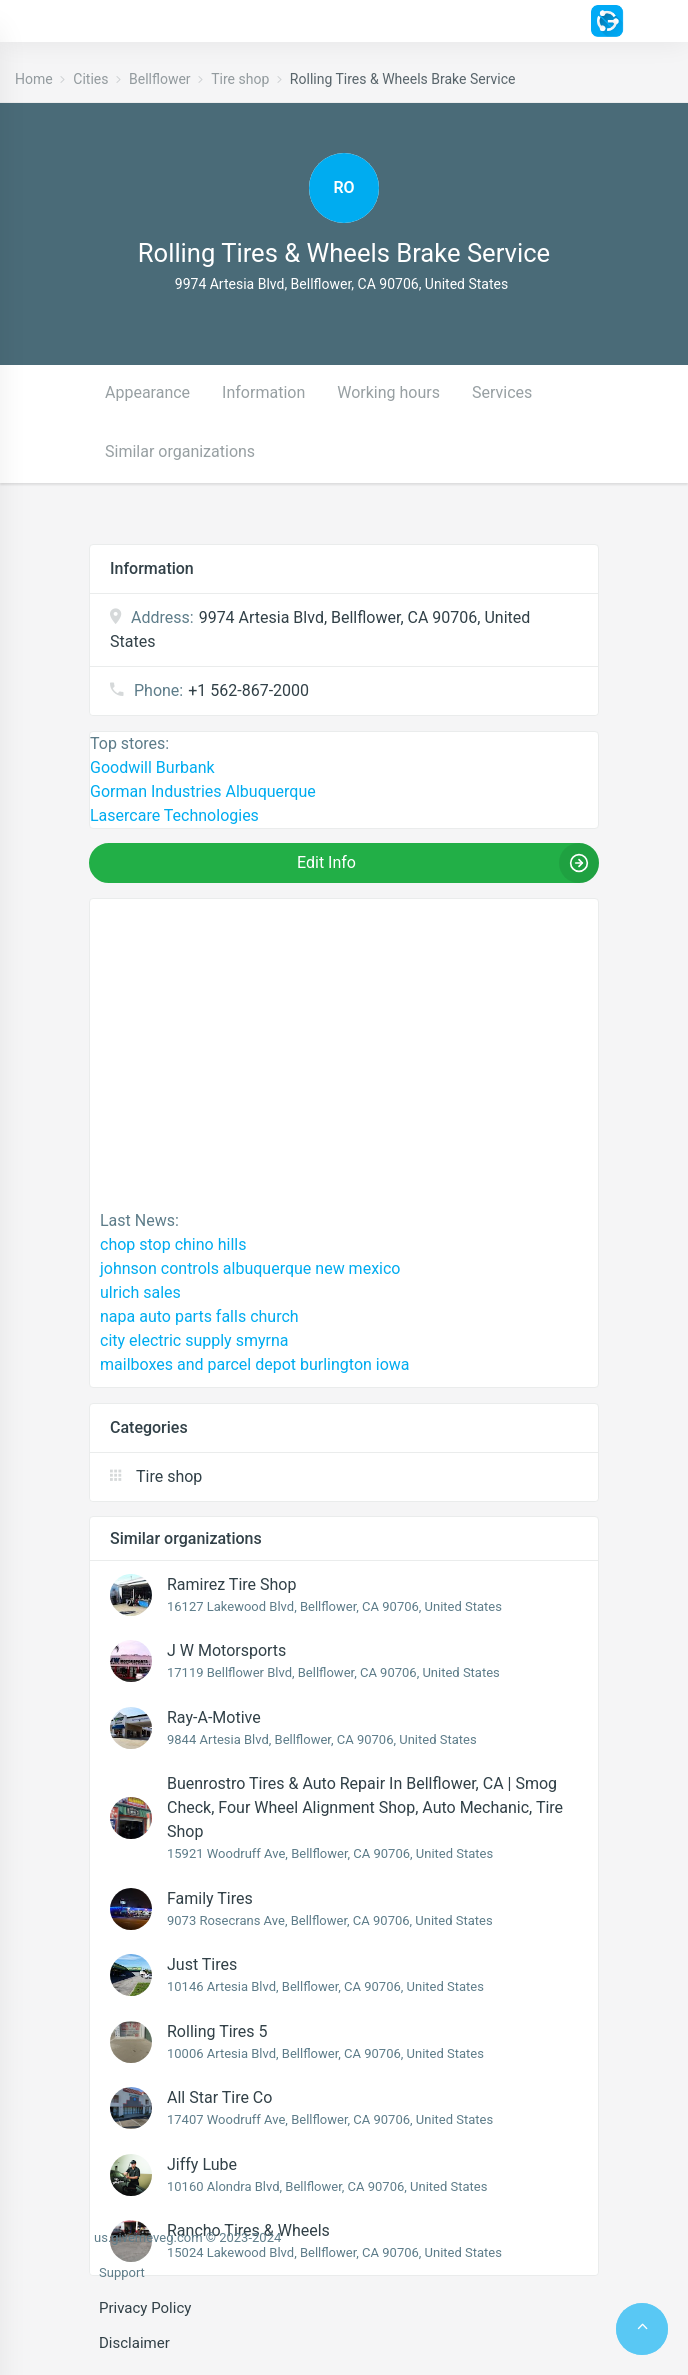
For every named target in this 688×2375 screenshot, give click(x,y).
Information (263, 392)
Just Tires (202, 1964)
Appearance (147, 392)
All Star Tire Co (219, 2097)
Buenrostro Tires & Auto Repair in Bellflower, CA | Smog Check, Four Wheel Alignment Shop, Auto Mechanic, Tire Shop (365, 1807)
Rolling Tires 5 (217, 2031)
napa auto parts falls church (199, 1316)
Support (122, 2272)
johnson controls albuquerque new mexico (250, 1268)
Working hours (388, 392)
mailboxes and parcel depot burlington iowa (255, 1364)
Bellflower (160, 79)
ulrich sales (140, 1292)
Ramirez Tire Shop (231, 1584)
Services (502, 392)
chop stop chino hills (173, 1244)
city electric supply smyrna (194, 1340)
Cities (90, 79)
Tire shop (240, 79)
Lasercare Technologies (174, 815)
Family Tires (210, 1898)
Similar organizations (180, 451)
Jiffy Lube (202, 2164)
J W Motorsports (226, 1650)
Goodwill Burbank (152, 767)
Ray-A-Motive (214, 1717)
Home (34, 79)
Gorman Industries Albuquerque (203, 791)
